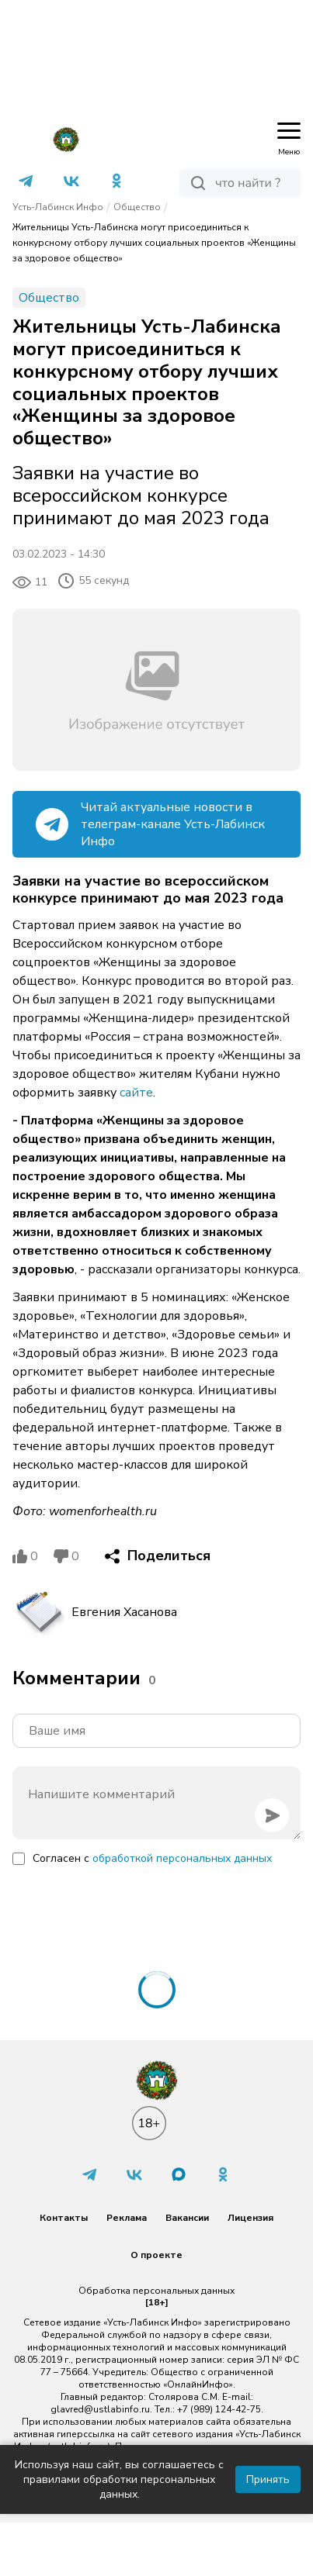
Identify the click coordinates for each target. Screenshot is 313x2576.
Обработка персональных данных (156, 2290)
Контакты (64, 2218)
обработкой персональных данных (182, 1858)
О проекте (156, 2255)
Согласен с (152, 1858)
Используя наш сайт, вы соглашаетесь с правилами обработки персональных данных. (119, 2479)
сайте (136, 1092)
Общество (137, 207)
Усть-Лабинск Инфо (57, 207)
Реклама (126, 2218)
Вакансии (187, 2218)
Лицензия (250, 2218)
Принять (268, 2479)
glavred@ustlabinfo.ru (100, 2409)
